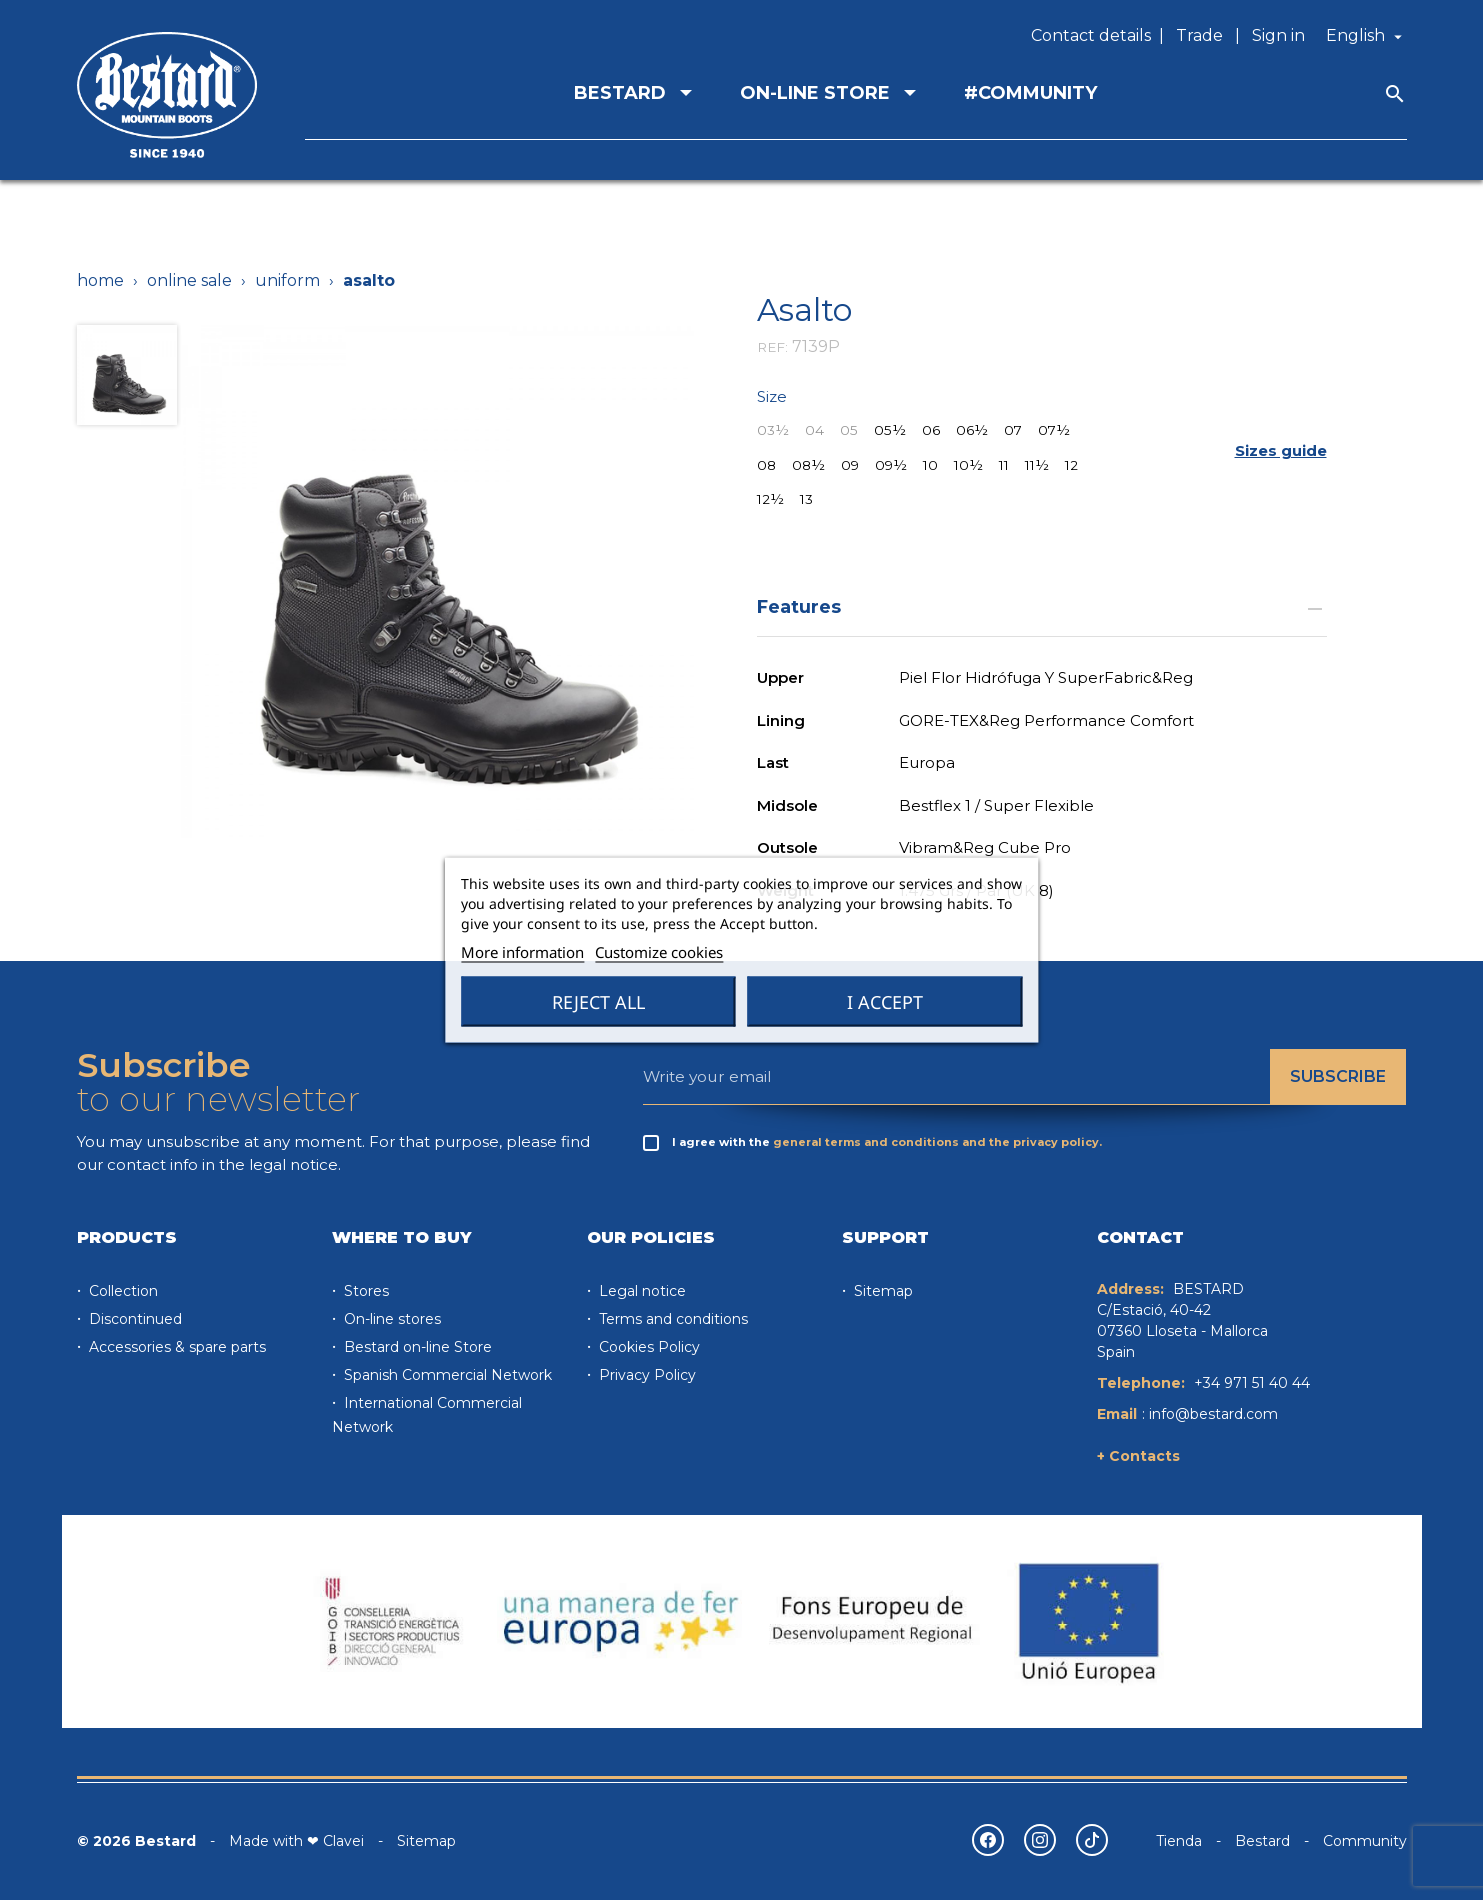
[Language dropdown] (1366, 36)
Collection (121, 1291)
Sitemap (881, 1291)
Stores (364, 1291)
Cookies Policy (647, 1347)
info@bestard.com (1213, 1414)
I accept (885, 1002)
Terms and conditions (671, 1319)
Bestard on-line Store (416, 1347)
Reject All (598, 1002)
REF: (772, 347)
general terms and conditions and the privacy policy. (937, 1142)
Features (1042, 606)
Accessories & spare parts (175, 1347)
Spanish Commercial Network (446, 1375)
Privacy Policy (645, 1375)
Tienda (1179, 1841)
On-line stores (390, 1319)
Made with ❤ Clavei (296, 1841)
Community (1365, 1841)
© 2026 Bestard (136, 1841)
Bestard (1262, 1841)
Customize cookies (659, 952)
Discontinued (133, 1319)
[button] (1281, 451)
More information (522, 952)
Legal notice (640, 1291)
